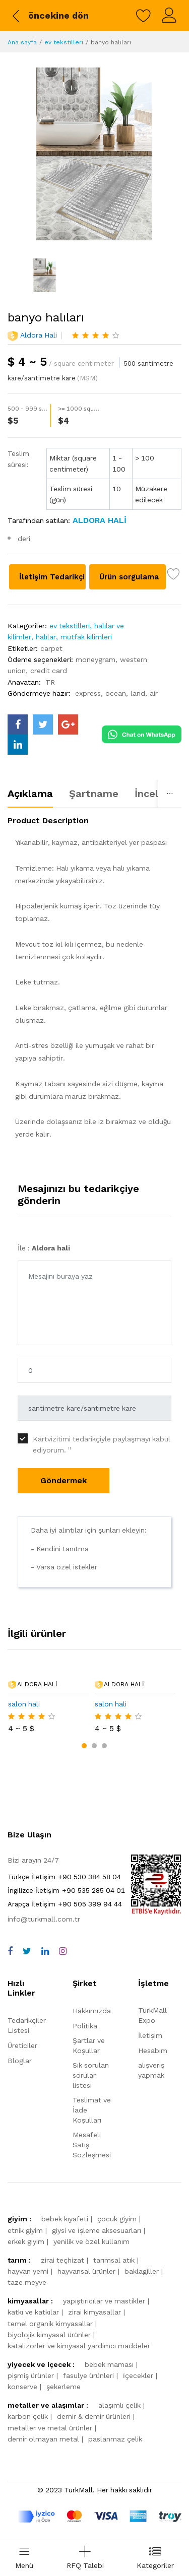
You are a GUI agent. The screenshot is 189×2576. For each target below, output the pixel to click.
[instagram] (63, 1951)
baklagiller (141, 2271)
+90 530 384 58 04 (64, 1877)
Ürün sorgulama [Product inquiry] (129, 576)
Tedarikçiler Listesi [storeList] (27, 2025)
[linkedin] (45, 1951)
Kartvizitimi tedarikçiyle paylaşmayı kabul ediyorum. (101, 1444)
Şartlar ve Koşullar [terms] (89, 2045)
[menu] (24, 2558)
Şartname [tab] (93, 793)
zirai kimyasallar (94, 2312)
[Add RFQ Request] (85, 2558)
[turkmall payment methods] (99, 2516)
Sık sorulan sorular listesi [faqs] (91, 2075)
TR (50, 682)
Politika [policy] (85, 2026)
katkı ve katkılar (33, 2312)
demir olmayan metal (43, 2439)
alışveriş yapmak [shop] (151, 2070)
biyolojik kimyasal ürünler (49, 2335)
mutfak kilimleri (86, 637)
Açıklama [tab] (30, 793)
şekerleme (63, 2387)
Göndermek (63, 1480)
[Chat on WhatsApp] (141, 734)
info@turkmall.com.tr (44, 1919)
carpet (51, 648)
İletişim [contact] (150, 2035)
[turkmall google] (68, 724)
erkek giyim (26, 2241)
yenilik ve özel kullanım (91, 2241)
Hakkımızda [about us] (92, 2011)
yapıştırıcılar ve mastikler (104, 2301)
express (88, 693)
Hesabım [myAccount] (152, 2050)
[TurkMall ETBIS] (156, 1912)
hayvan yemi (28, 2271)
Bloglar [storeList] (20, 2061)
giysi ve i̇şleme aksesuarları (96, 2230)
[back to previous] (49, 16)
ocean (115, 693)
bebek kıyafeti (64, 2219)
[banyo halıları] (94, 154)
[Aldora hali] (98, 520)
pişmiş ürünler (31, 2375)
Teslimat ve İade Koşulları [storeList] (92, 2110)
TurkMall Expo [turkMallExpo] (152, 2015)
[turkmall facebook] (18, 724)
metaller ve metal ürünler (50, 2428)
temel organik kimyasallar (50, 2324)
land (138, 693)
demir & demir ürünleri (94, 2416)
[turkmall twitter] (43, 724)
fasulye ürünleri (88, 2375)
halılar (46, 637)
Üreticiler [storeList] (22, 2045)
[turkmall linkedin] (18, 745)
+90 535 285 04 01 (66, 1890)
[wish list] (173, 575)
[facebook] (10, 1951)
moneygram (95, 659)
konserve (22, 2387)
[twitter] (27, 1951)
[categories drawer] (155, 2558)
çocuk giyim (117, 2219)
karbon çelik (28, 2416)
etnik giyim (25, 2230)
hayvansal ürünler (86, 2271)
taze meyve (27, 2282)
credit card (48, 671)
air (154, 693)
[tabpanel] (94, 981)
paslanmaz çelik (115, 2439)
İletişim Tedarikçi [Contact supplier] (52, 576)
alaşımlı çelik (119, 2405)
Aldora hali (38, 335)
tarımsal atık (114, 2260)
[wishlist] (144, 15)
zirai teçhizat (62, 2260)
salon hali (24, 1704)
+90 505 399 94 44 (65, 1904)
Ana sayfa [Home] (22, 42)
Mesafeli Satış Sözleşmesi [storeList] (92, 2145)
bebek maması (109, 2364)
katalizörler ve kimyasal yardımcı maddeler (79, 2346)
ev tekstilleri (63, 42)
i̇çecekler (138, 2375)
